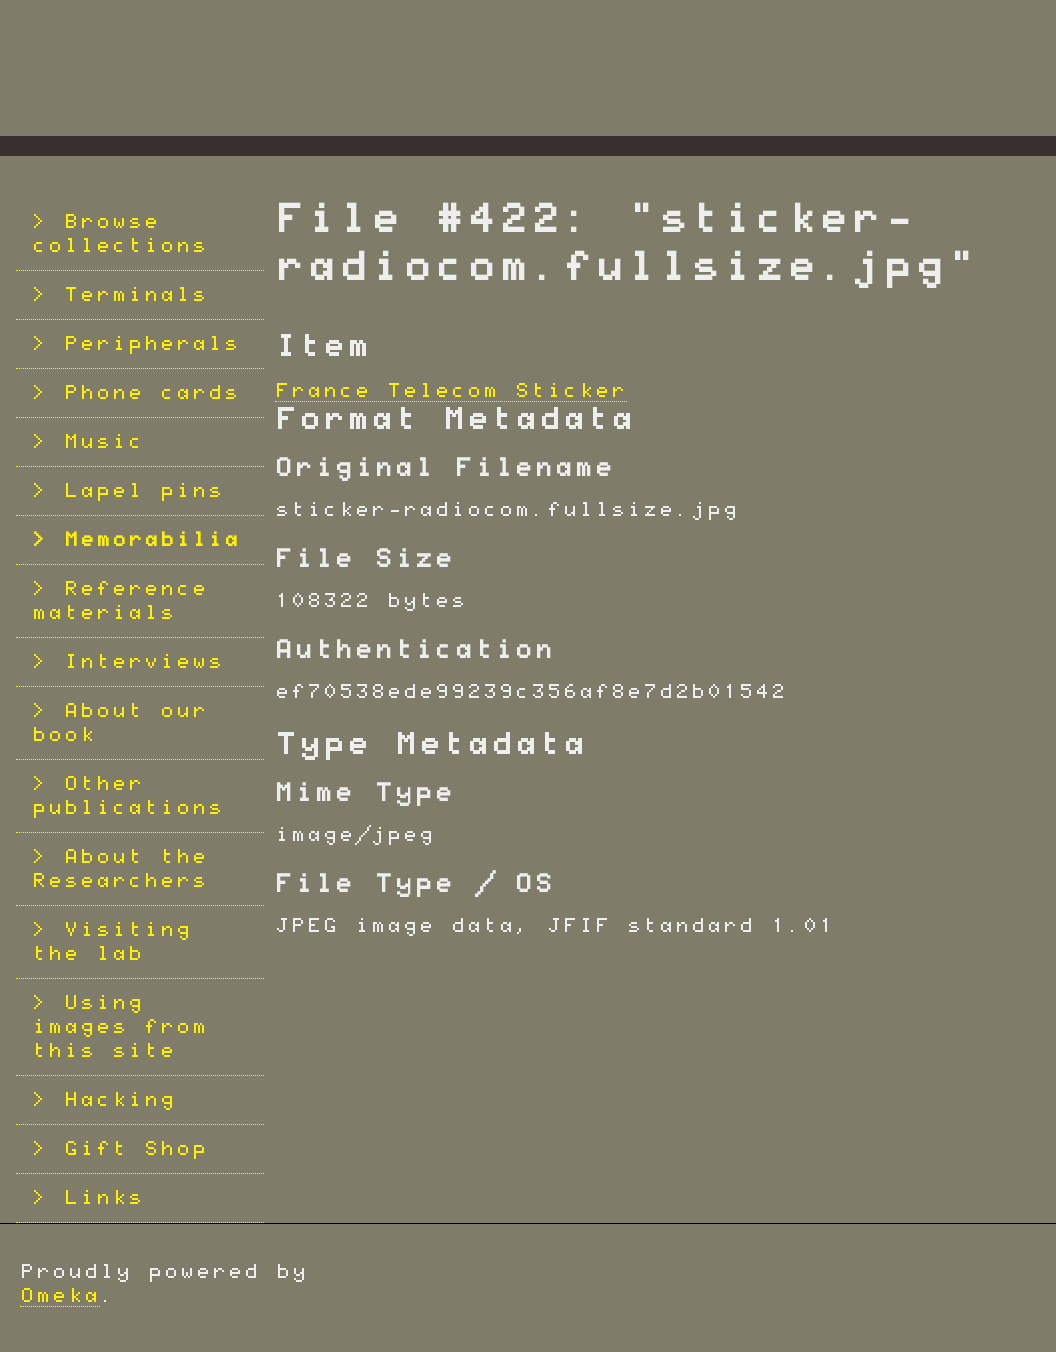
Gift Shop (136, 1149)
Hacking (120, 1100)
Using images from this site (120, 1027)
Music (104, 442)
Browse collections (120, 234)
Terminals (136, 295)
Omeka (60, 1296)
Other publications (128, 796)
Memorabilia (152, 540)
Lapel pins (144, 491)
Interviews (144, 662)
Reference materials (120, 601)
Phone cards (152, 393)
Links (104, 1198)
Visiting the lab (112, 942)
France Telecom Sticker (451, 391)
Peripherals (152, 344)
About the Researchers (120, 869)
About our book (120, 723)
